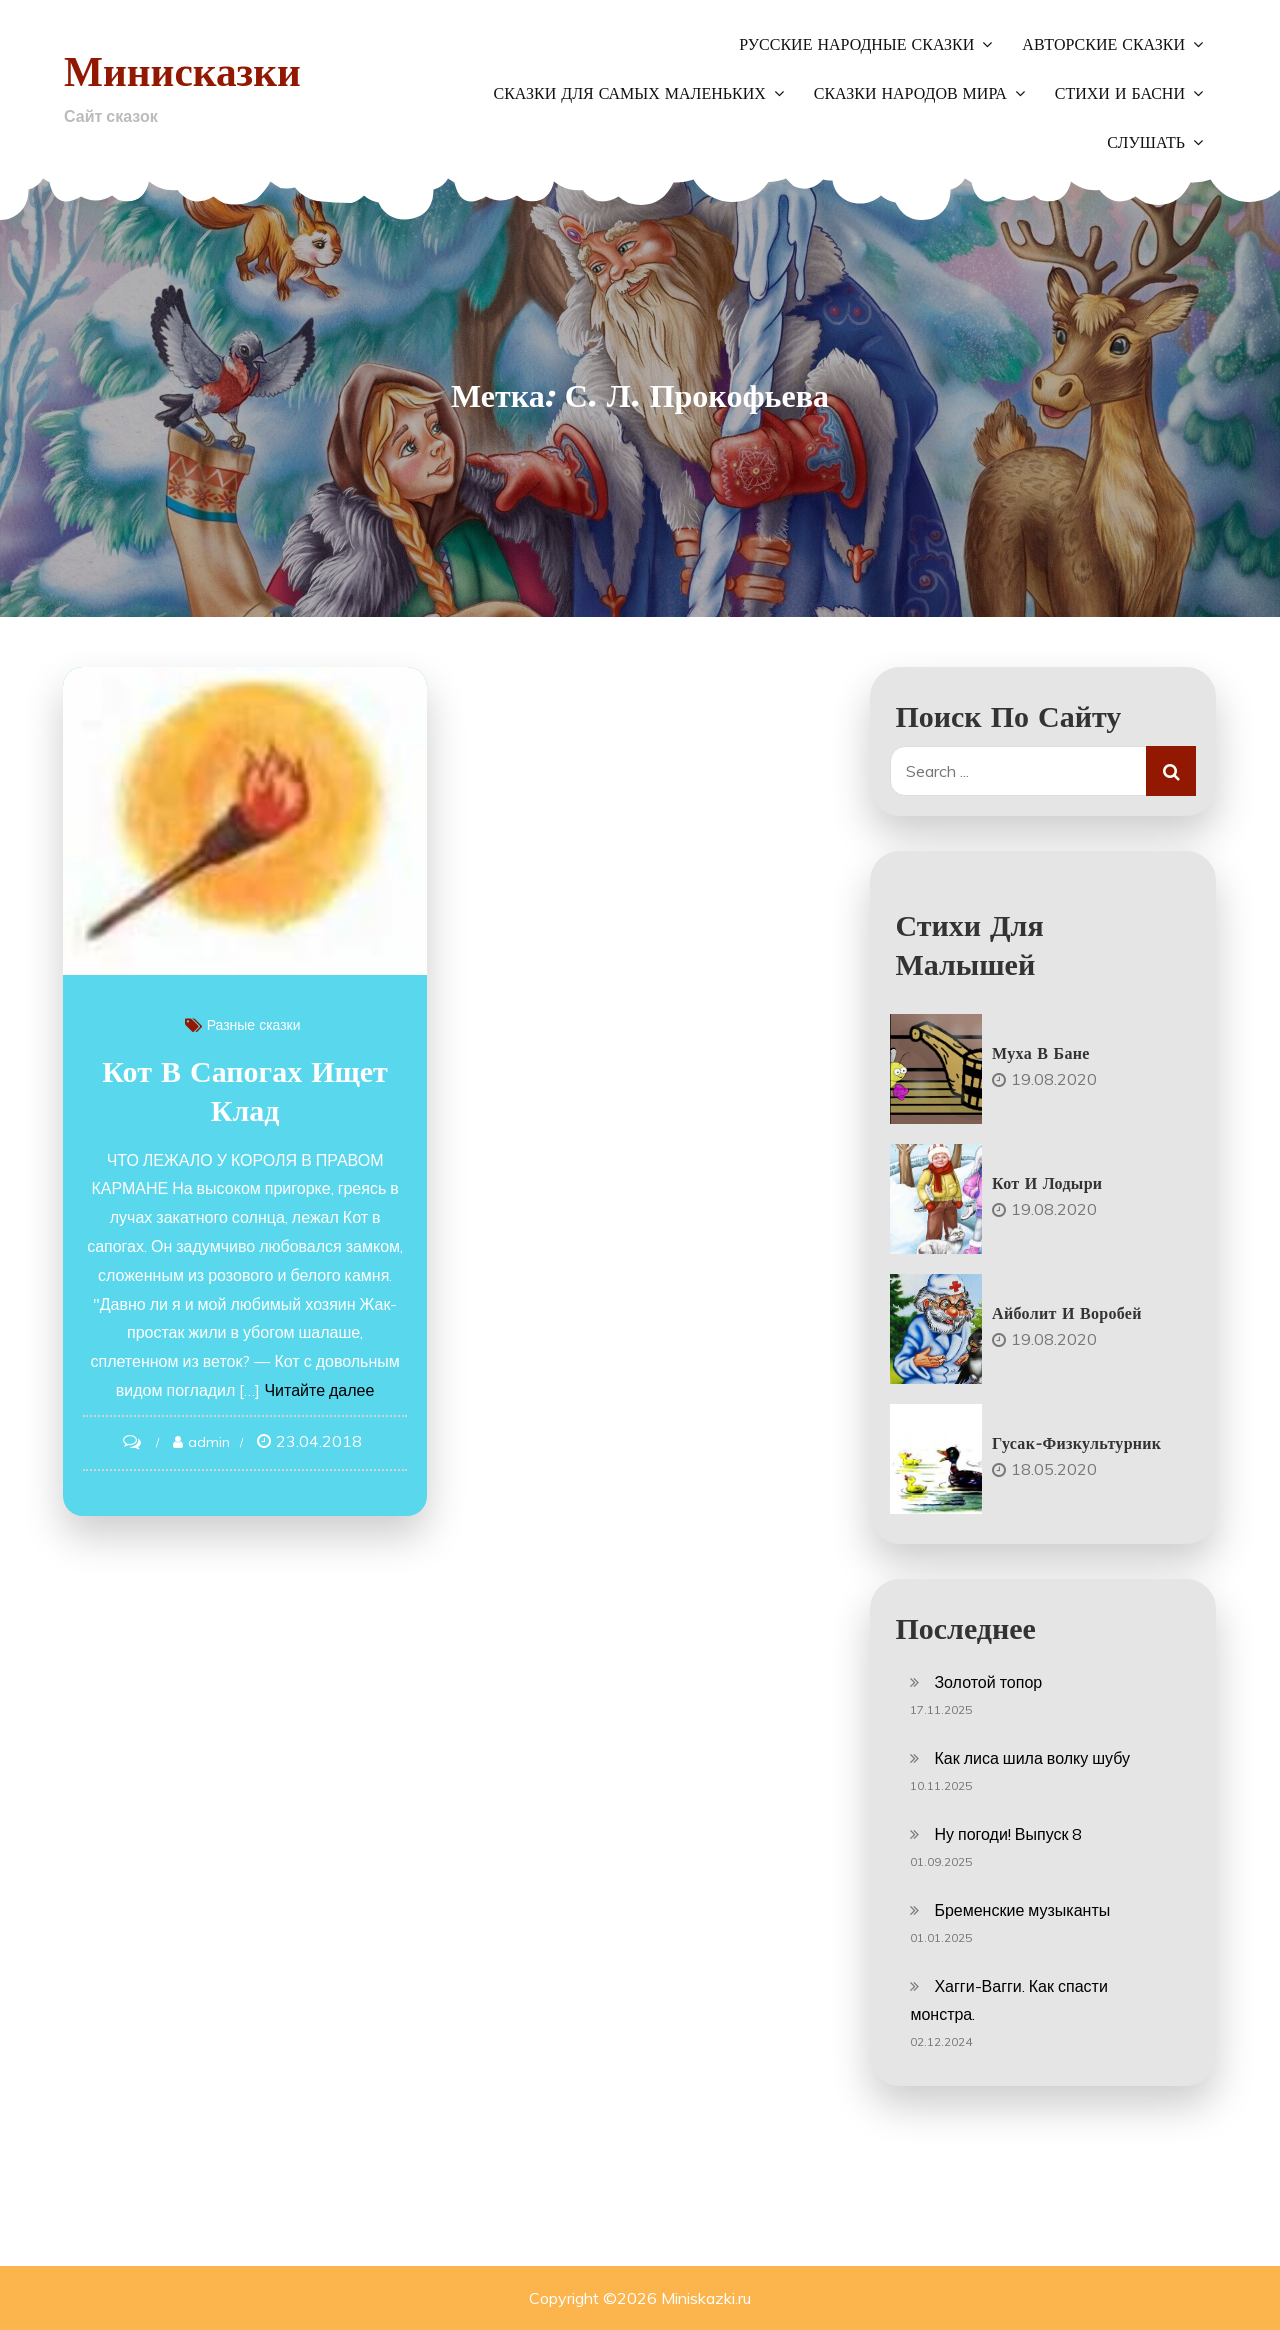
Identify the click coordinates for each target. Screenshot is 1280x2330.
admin (213, 1448)
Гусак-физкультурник (1076, 1443)
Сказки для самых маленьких (629, 94)
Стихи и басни (1120, 94)
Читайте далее (298, 1396)
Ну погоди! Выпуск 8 (1008, 1834)
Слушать (1146, 143)
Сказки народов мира (910, 94)
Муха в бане (1041, 1053)
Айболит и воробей (1067, 1313)
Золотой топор (988, 1682)
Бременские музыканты (1022, 1910)
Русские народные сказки (856, 45)
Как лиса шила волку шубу (1032, 1758)
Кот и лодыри (1047, 1183)
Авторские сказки (1103, 45)
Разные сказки (258, 1031)
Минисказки (184, 70)
